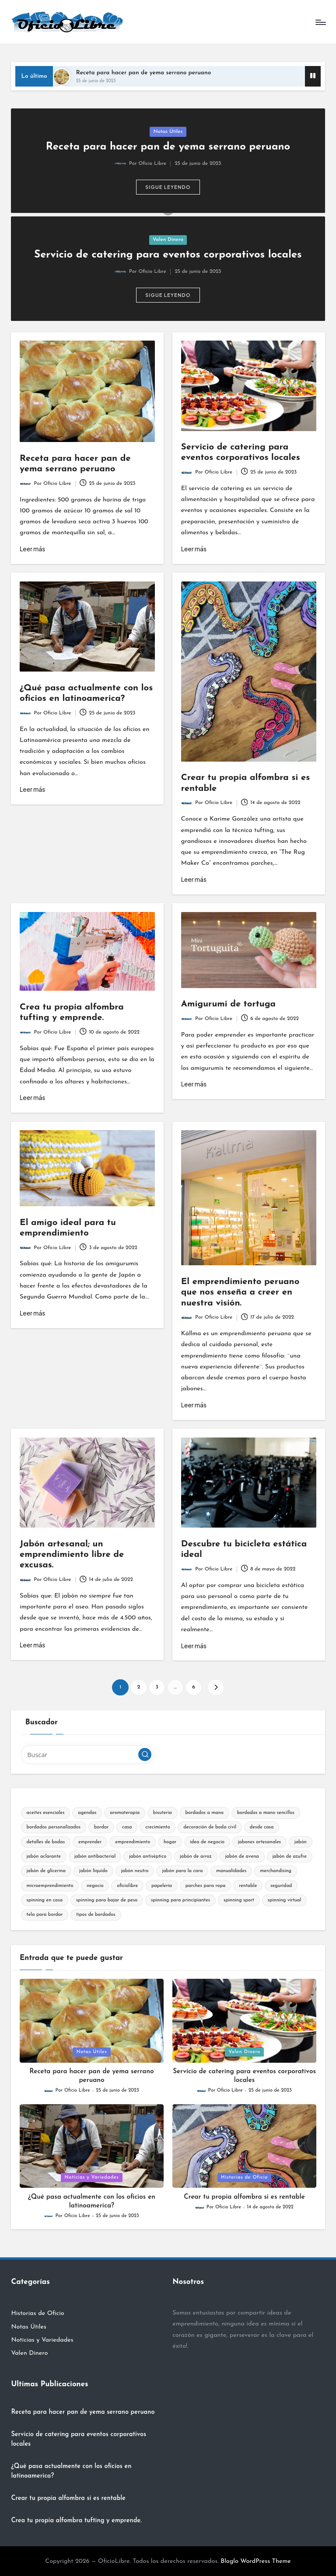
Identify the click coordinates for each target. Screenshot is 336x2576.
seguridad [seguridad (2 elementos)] (281, 1885)
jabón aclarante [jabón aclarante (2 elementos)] (43, 1856)
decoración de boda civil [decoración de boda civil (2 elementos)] (209, 1827)
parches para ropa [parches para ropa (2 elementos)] (206, 1885)
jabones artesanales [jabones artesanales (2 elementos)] (259, 1842)
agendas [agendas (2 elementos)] (87, 1812)
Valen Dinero (168, 239)
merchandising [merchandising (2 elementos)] (275, 1871)
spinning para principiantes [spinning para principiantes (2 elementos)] (180, 1900)
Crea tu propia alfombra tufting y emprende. (76, 2520)
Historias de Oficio (244, 2177)
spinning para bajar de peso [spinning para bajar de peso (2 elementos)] (106, 1900)
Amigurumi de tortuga (228, 1004)
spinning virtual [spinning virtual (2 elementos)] (284, 1900)
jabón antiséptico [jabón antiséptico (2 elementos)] (147, 1856)
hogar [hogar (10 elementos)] (170, 1842)
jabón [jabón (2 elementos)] (300, 1842)
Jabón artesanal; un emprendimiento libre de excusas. (72, 1555)
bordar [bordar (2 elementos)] (101, 1827)
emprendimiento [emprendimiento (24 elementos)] (132, 1842)
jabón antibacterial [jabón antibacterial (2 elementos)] (95, 1856)
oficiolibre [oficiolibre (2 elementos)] (127, 1885)
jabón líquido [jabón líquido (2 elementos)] (93, 1871)
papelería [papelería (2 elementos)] (161, 1885)
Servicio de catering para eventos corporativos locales (167, 255)
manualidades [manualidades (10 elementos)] (231, 1871)
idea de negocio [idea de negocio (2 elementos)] (207, 1842)
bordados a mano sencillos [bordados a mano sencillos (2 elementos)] (265, 1812)
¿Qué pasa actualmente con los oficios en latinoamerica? (71, 2471)
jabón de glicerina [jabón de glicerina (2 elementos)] (46, 1871)
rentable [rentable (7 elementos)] (248, 1885)
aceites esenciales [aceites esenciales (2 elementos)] (45, 1812)
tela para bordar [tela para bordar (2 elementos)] (44, 1914)
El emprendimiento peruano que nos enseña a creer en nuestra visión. (240, 1293)
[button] (168, 187)
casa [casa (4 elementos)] (127, 1827)
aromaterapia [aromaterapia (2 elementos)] (125, 1812)
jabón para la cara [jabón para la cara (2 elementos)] (182, 1871)
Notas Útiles (168, 131)
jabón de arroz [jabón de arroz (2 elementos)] (196, 1856)
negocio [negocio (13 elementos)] (95, 1885)
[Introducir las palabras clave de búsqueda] (87, 1754)
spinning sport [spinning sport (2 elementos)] (239, 1900)
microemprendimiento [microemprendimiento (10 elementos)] (49, 1885)
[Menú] (320, 22)
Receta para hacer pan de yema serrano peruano (143, 73)
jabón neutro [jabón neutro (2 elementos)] (134, 1871)
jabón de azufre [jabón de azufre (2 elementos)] (289, 1856)
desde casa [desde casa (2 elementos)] (262, 1827)
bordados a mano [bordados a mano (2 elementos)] (204, 1812)
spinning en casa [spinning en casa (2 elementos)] (44, 1900)
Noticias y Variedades (92, 2177)
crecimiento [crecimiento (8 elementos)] (157, 1827)
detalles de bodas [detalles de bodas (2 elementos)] (45, 1842)
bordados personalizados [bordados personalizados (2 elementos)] (53, 1827)
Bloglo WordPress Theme (255, 2561)
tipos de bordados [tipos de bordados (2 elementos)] (95, 1914)
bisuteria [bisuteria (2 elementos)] (162, 1812)
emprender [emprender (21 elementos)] (90, 1842)
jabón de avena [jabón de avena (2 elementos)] (242, 1856)
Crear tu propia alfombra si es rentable (244, 2197)
